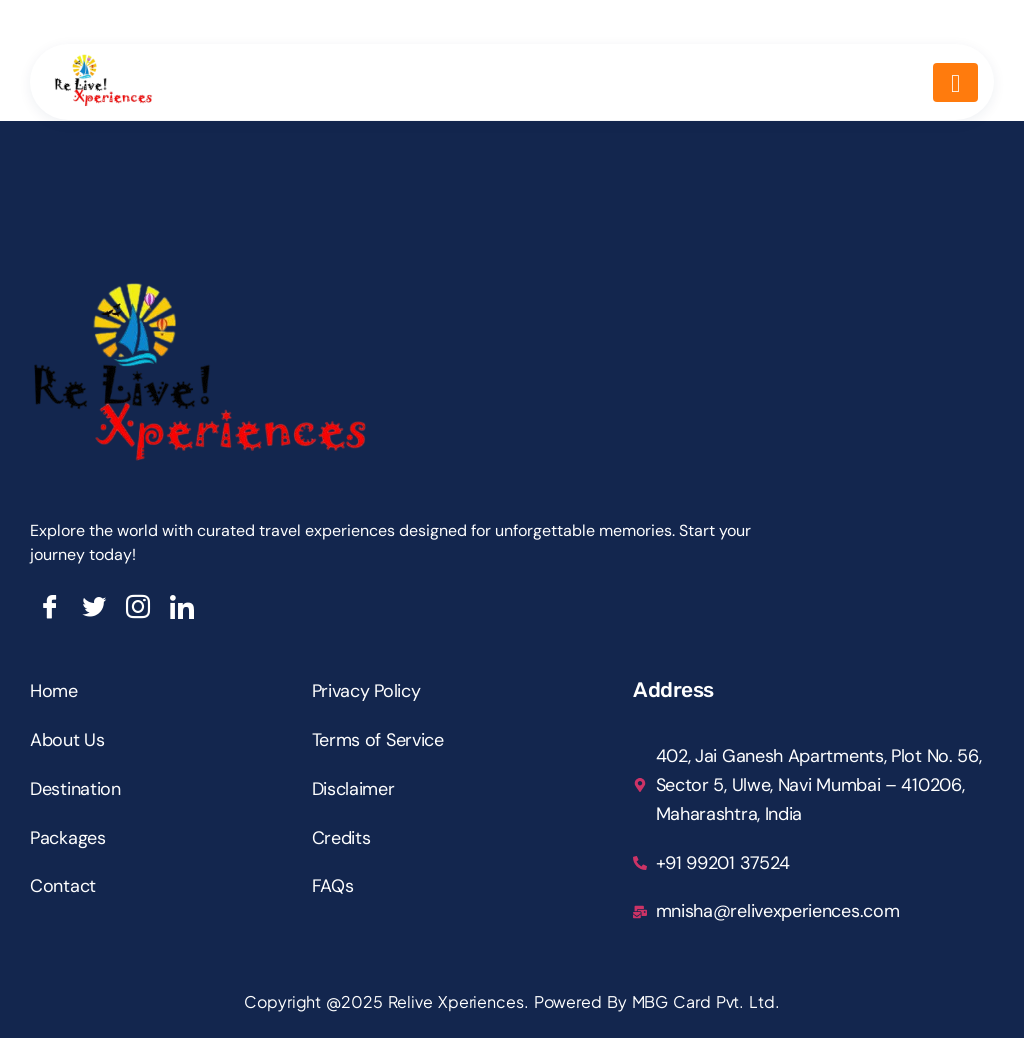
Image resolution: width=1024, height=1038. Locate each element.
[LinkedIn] (182, 607)
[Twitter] (94, 607)
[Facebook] (50, 607)
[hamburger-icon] (955, 82)
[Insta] (138, 607)
